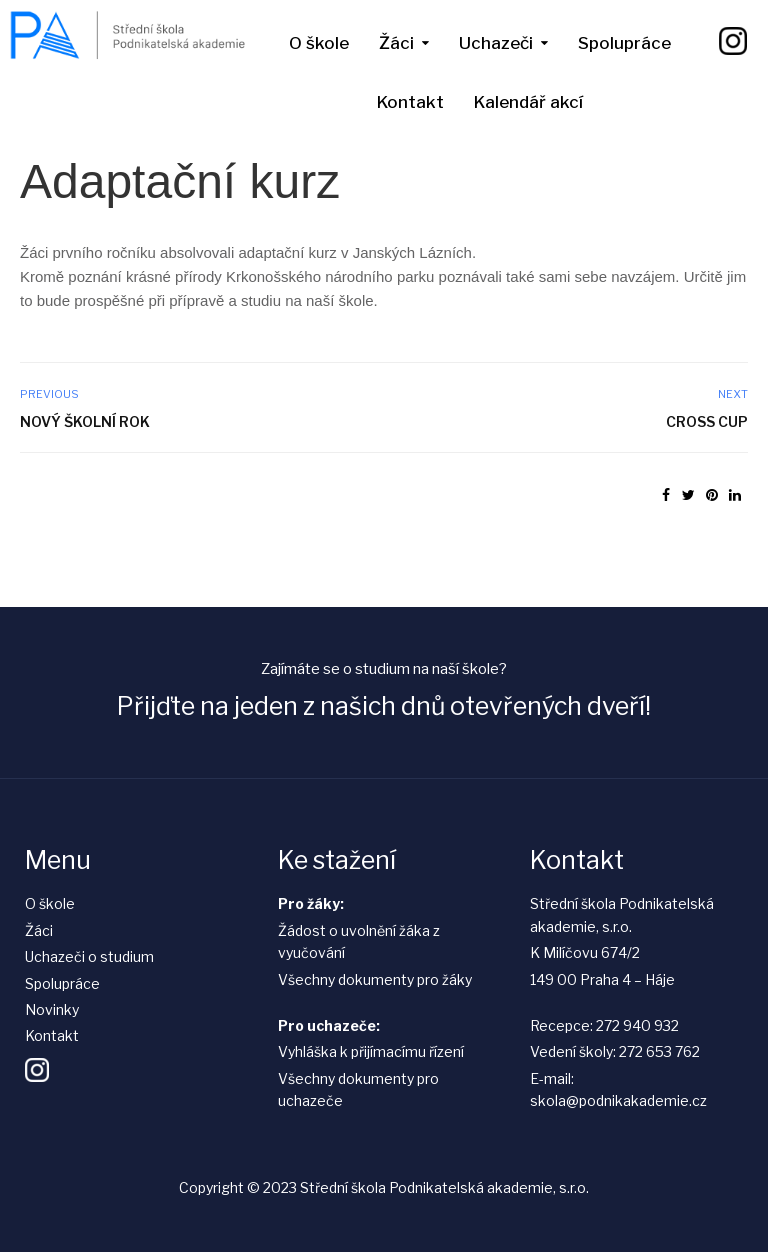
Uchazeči (496, 43)
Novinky (52, 1009)
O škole (319, 43)
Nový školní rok (85, 421)
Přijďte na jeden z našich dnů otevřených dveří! (384, 706)
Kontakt (410, 102)
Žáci (396, 43)
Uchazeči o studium (89, 956)
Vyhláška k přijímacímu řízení (371, 1051)
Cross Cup (707, 421)
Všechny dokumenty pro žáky (375, 979)
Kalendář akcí (528, 102)
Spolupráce (624, 43)
